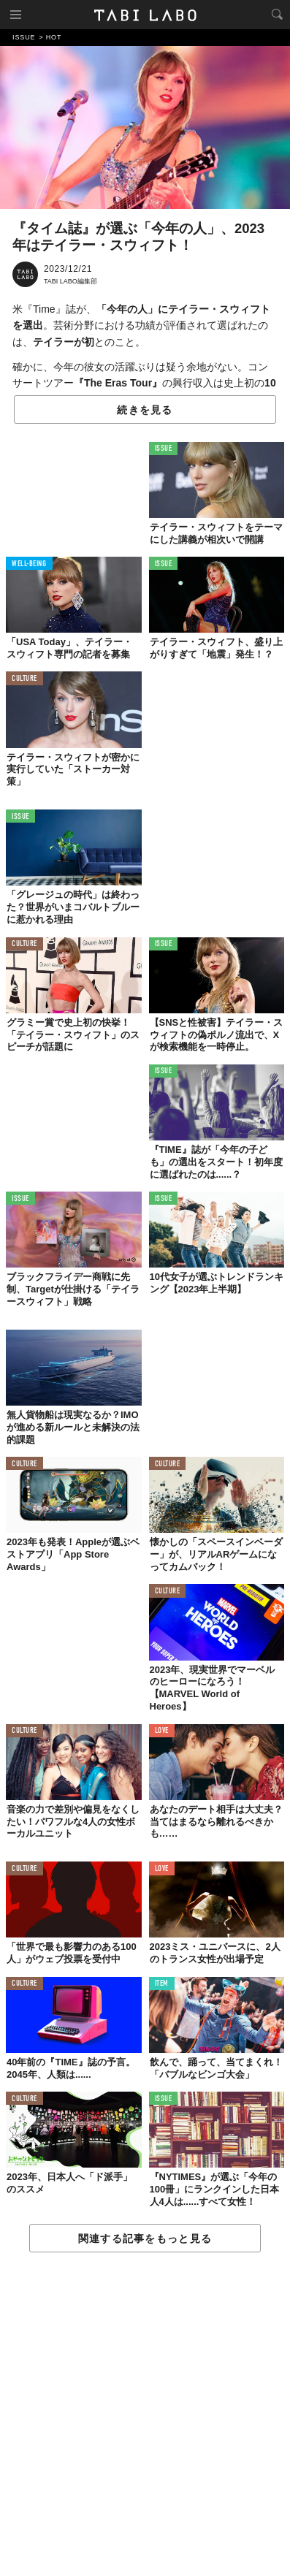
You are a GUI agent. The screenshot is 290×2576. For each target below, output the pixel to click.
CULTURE (24, 679)
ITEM (162, 1984)
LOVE (162, 1731)
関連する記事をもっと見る (145, 2238)
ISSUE (163, 449)
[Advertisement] (145, 2415)
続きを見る (144, 410)
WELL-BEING (29, 564)
